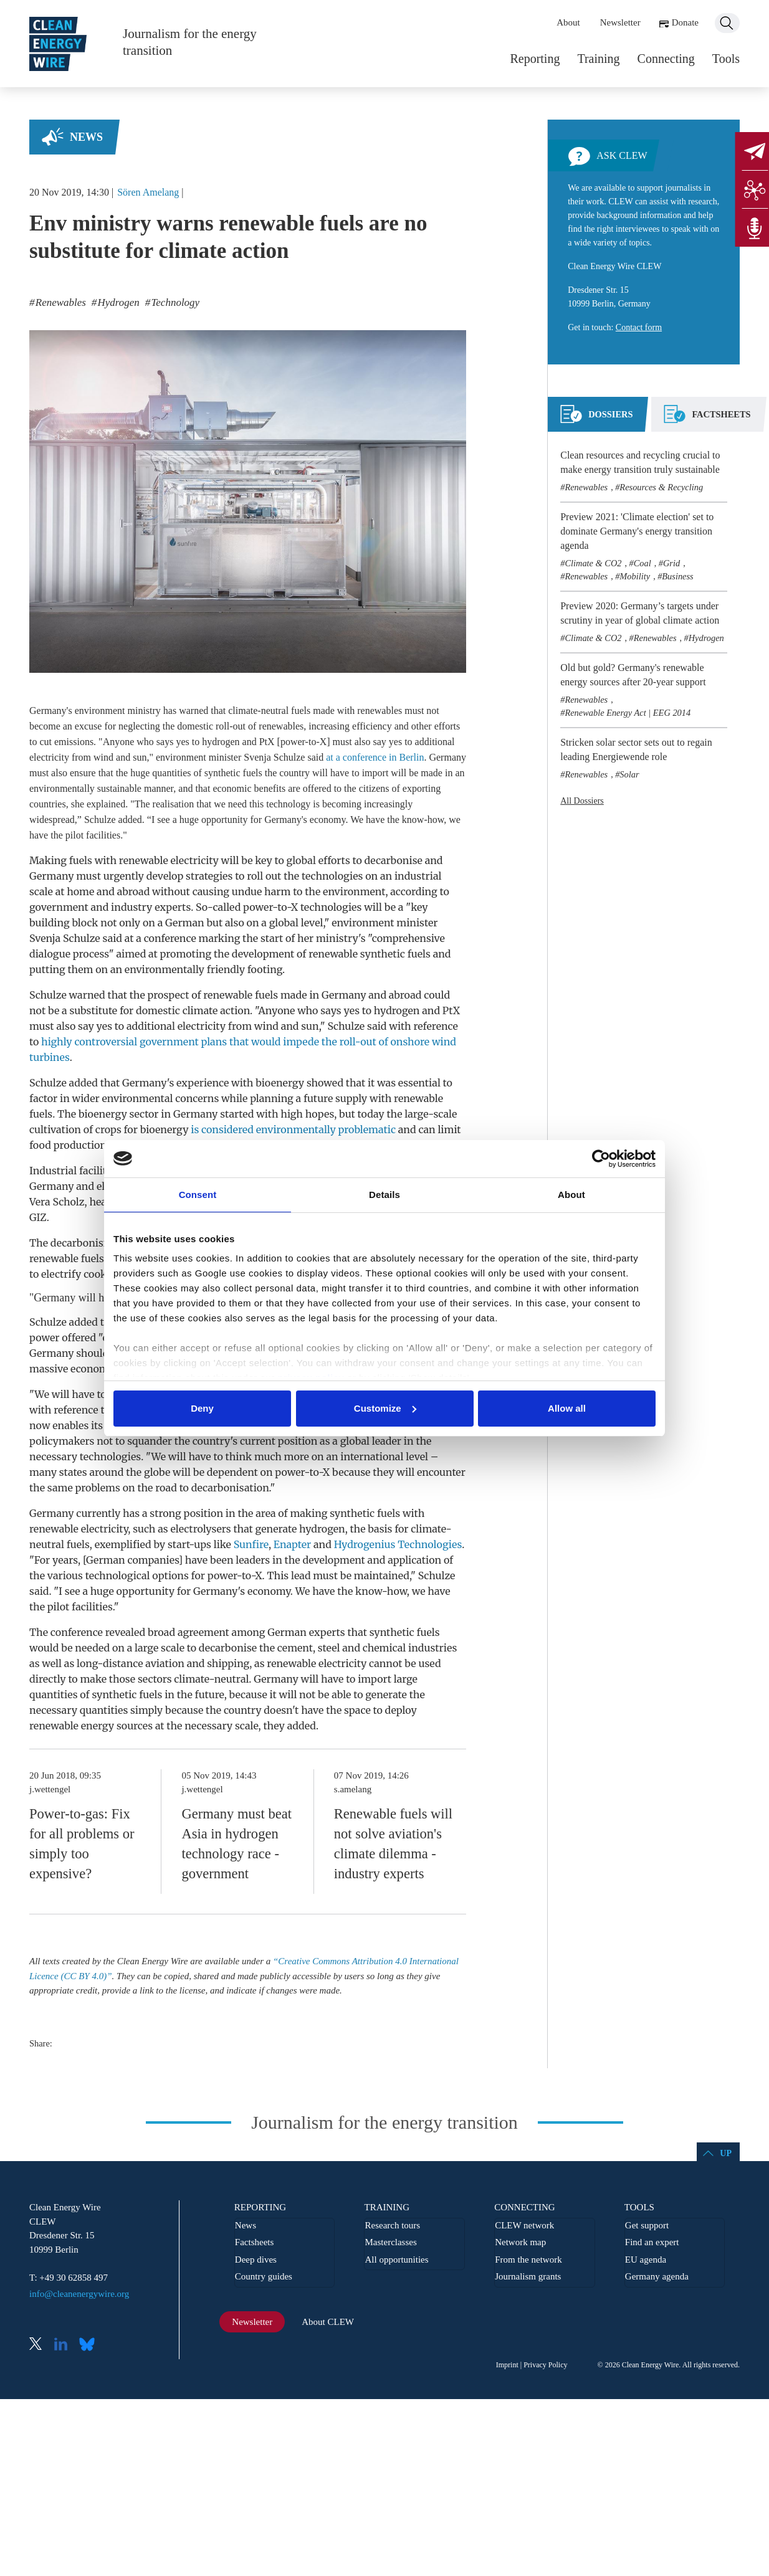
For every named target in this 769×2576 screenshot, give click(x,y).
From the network (528, 2260)
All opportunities (396, 2260)
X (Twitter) (40, 2345)
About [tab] (571, 1194)
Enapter (292, 1544)
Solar (629, 774)
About (568, 22)
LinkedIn (65, 2345)
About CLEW (328, 2322)
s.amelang (352, 1789)
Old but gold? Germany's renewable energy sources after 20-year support (632, 674)
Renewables (586, 487)
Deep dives (256, 2260)
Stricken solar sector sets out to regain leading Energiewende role (636, 749)
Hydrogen (706, 638)
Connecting (666, 58)
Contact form (639, 327)
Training (598, 58)
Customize (385, 1408)
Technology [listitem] (173, 302)
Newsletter (620, 22)
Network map (520, 2242)
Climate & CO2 (593, 563)
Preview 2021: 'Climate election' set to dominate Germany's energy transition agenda (637, 531)
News (86, 137)
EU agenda (645, 2260)
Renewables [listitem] (59, 302)
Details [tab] (384, 1194)
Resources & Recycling (661, 487)
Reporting (535, 58)
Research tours (392, 2225)
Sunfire (251, 1544)
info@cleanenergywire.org (79, 2294)
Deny (202, 1408)
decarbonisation (230, 1487)
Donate (685, 22)
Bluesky (90, 2345)
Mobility (634, 576)
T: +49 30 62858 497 (68, 2278)
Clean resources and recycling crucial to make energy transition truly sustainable (640, 462)
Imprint (507, 2364)
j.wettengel (49, 1789)
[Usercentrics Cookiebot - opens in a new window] (601, 1158)
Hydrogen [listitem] (117, 302)
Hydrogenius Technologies (398, 1544)
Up (726, 2153)
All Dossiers (582, 801)
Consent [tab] (198, 1194)
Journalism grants (528, 2276)
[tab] (596, 419)
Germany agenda (657, 2276)
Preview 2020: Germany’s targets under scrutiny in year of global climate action (639, 613)
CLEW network (524, 2225)
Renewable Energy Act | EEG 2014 (627, 713)
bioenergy (280, 1083)
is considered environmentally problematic (293, 1129)
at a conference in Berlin (375, 757)
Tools (726, 58)
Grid (671, 563)
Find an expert (652, 2242)
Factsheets (254, 2242)
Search (727, 23)
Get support (647, 2225)
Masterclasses (390, 2242)
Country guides (263, 2276)
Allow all (567, 1408)
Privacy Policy (545, 2364)
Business (677, 576)
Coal (642, 563)
